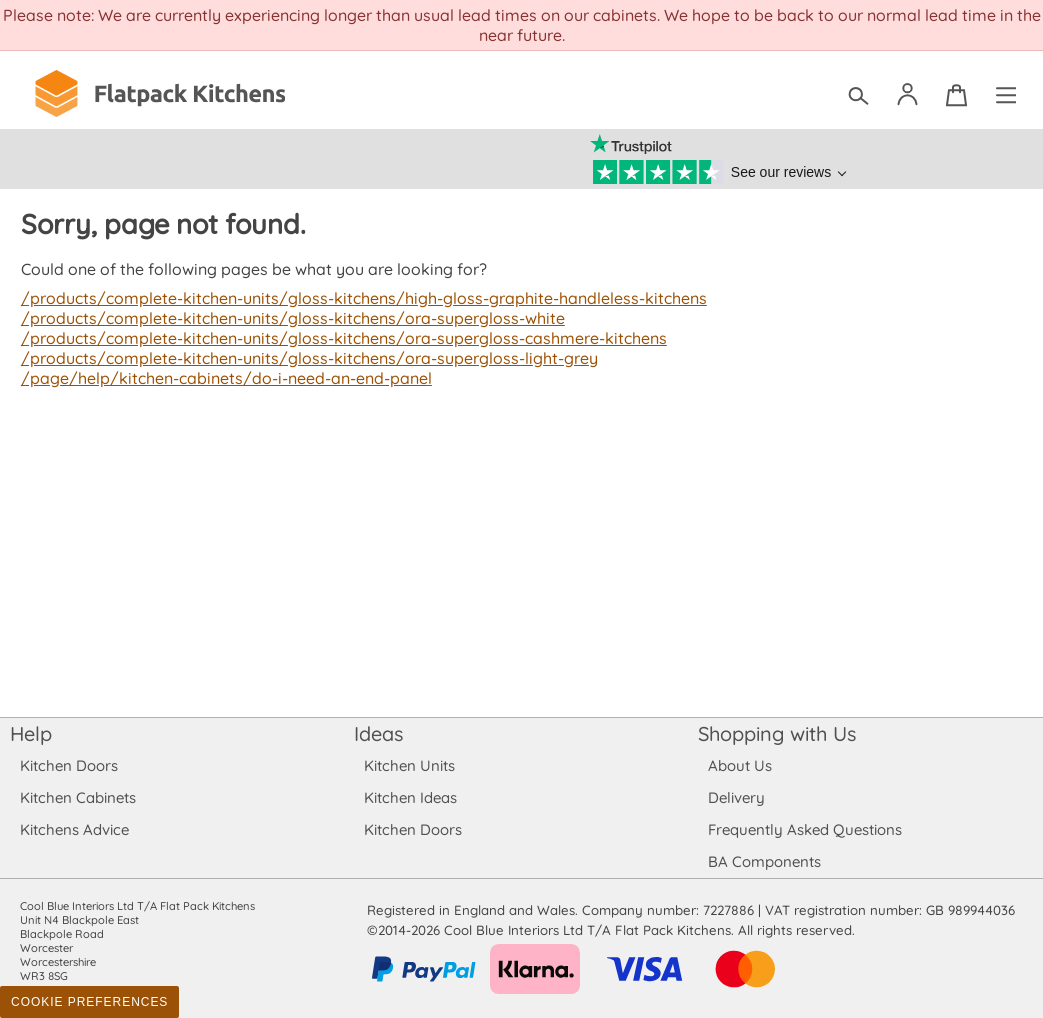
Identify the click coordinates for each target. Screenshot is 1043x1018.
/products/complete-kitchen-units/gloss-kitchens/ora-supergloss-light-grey (302, 358)
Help (31, 733)
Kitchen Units (409, 765)
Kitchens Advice (74, 829)
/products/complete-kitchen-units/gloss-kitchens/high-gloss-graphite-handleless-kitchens (355, 298)
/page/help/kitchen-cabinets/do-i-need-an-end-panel (223, 378)
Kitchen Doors (69, 765)
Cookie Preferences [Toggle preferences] (89, 1002)
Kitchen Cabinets (78, 797)
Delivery (736, 797)
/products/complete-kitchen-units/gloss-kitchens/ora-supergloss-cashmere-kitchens (336, 338)
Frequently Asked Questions (804, 829)
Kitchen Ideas (410, 797)
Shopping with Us (777, 733)
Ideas (379, 733)
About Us (739, 765)
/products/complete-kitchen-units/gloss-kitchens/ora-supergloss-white (286, 318)
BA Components (764, 861)
